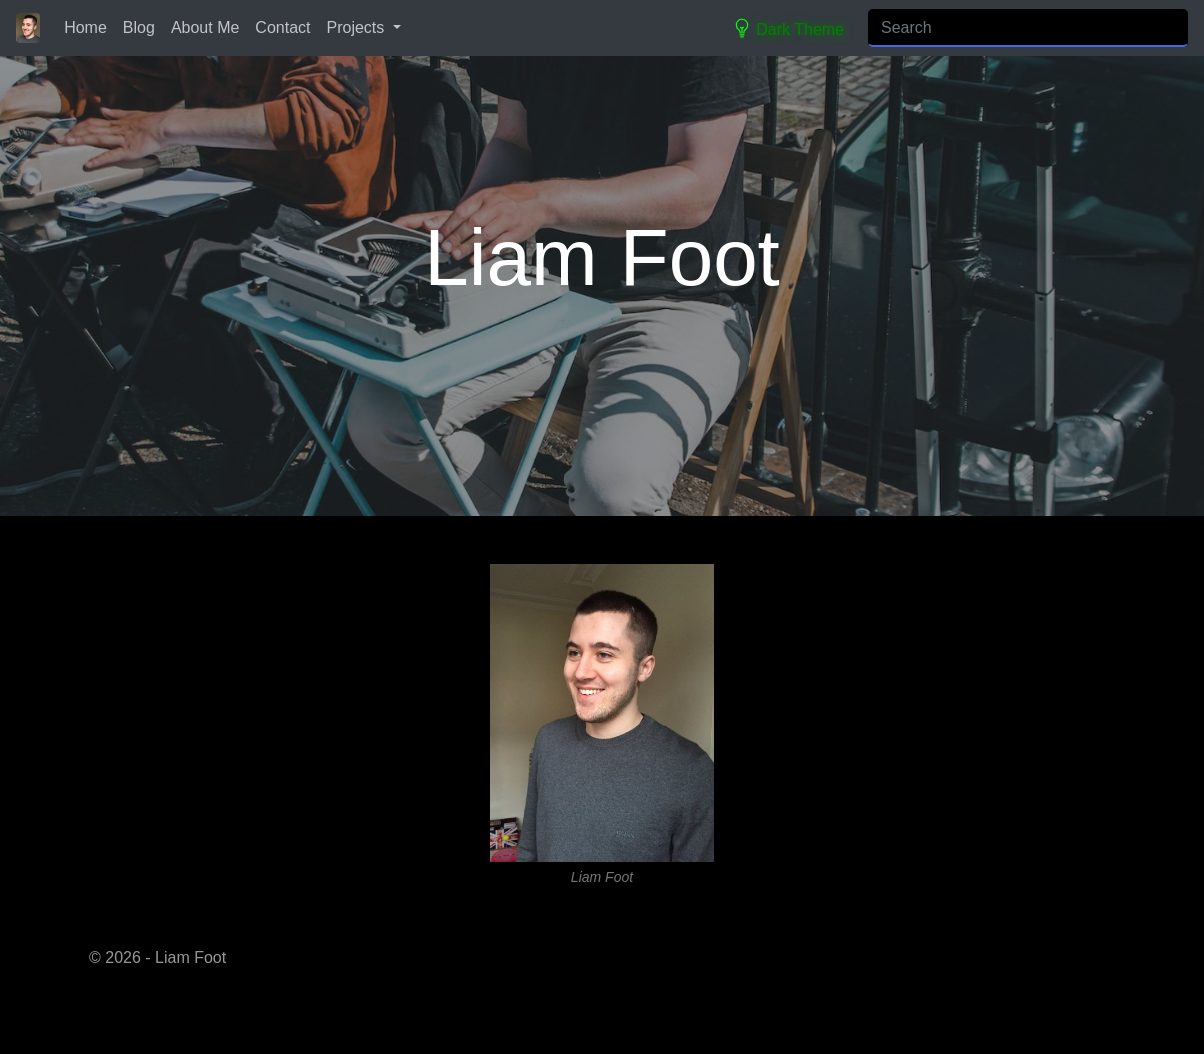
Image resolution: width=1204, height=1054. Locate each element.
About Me (205, 27)
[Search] (1028, 28)
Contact (282, 27)
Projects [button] (358, 27)
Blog (139, 27)
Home (85, 27)
